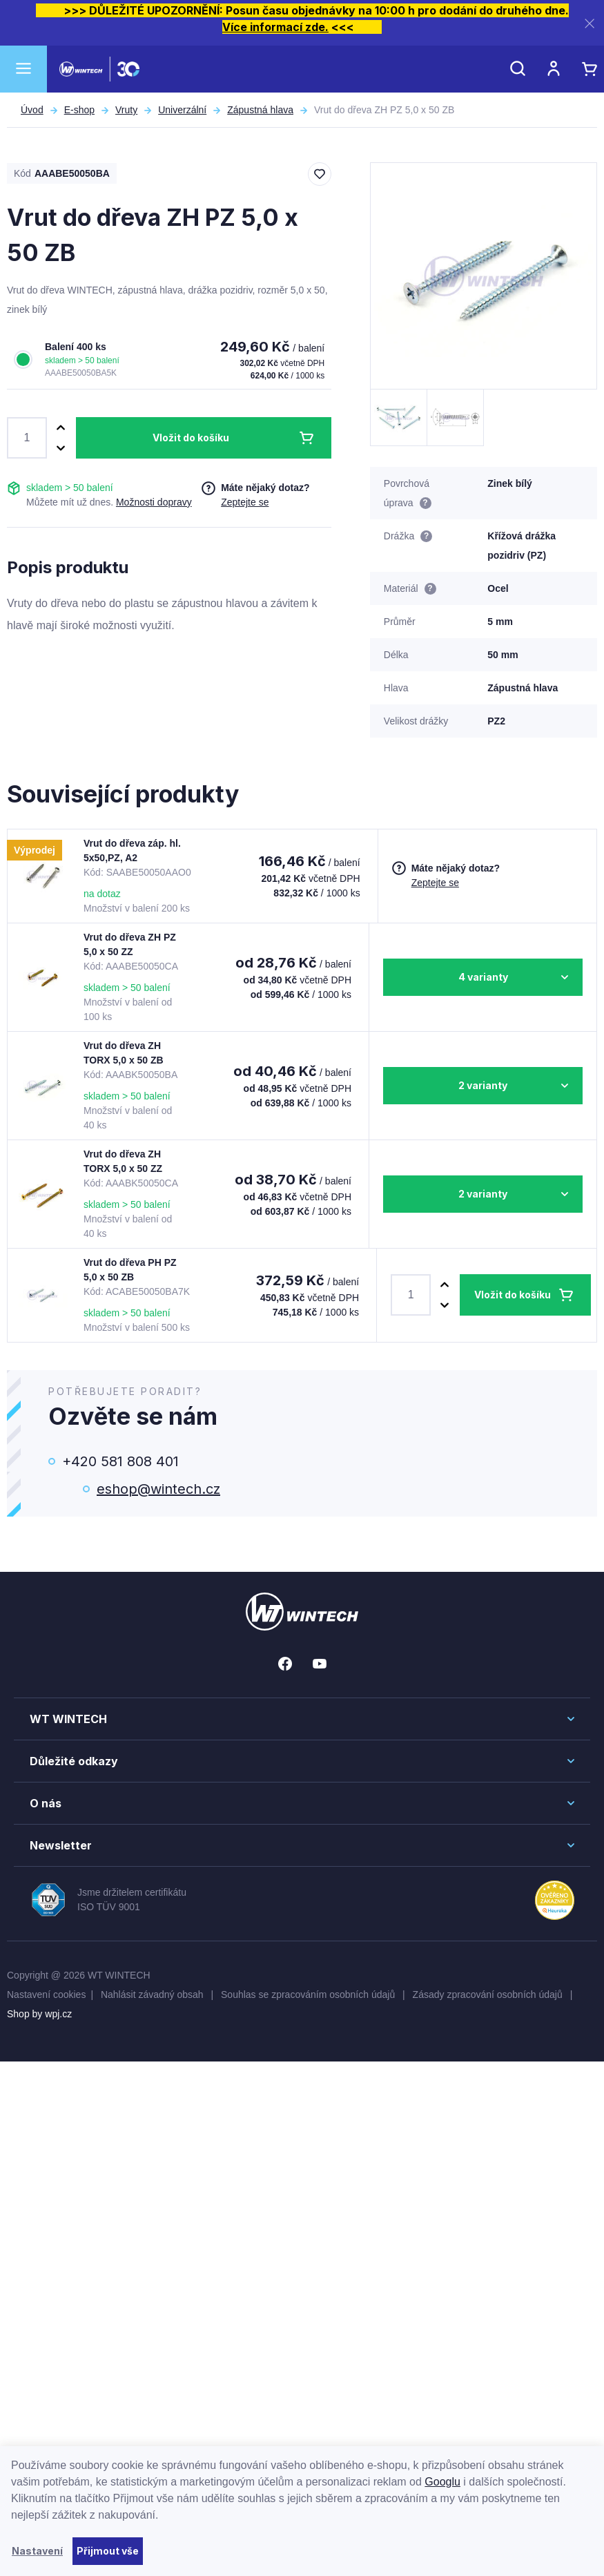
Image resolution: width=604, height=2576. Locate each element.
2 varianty (482, 1085)
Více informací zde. (275, 27)
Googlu (442, 2482)
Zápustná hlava (260, 109)
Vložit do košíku (191, 437)
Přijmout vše (108, 2551)
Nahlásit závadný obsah (153, 1994)
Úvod (32, 109)
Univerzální (182, 109)
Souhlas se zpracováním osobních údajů (309, 1994)
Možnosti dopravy (154, 502)
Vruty (126, 109)
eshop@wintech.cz (158, 1489)
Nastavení (37, 2551)
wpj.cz (58, 2013)
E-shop (79, 109)
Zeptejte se (245, 502)
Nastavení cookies (46, 1994)
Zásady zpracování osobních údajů (489, 1994)
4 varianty (483, 977)
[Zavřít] (589, 23)
